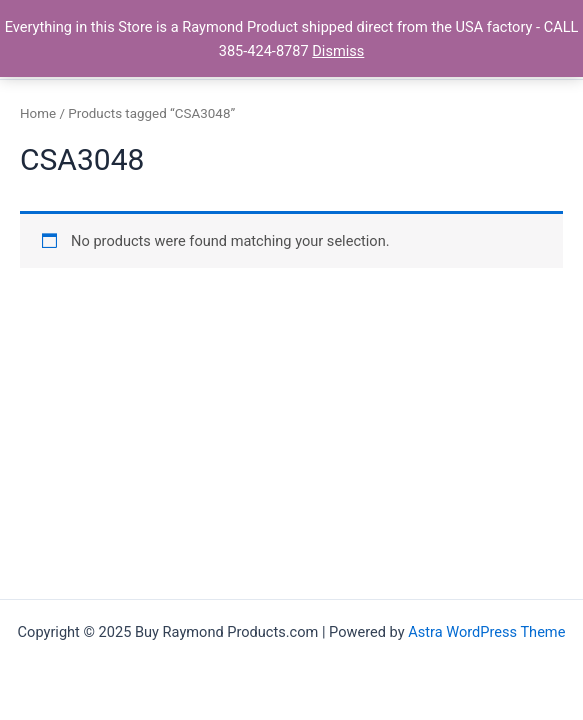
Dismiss (338, 51)
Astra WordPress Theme (486, 632)
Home (38, 113)
